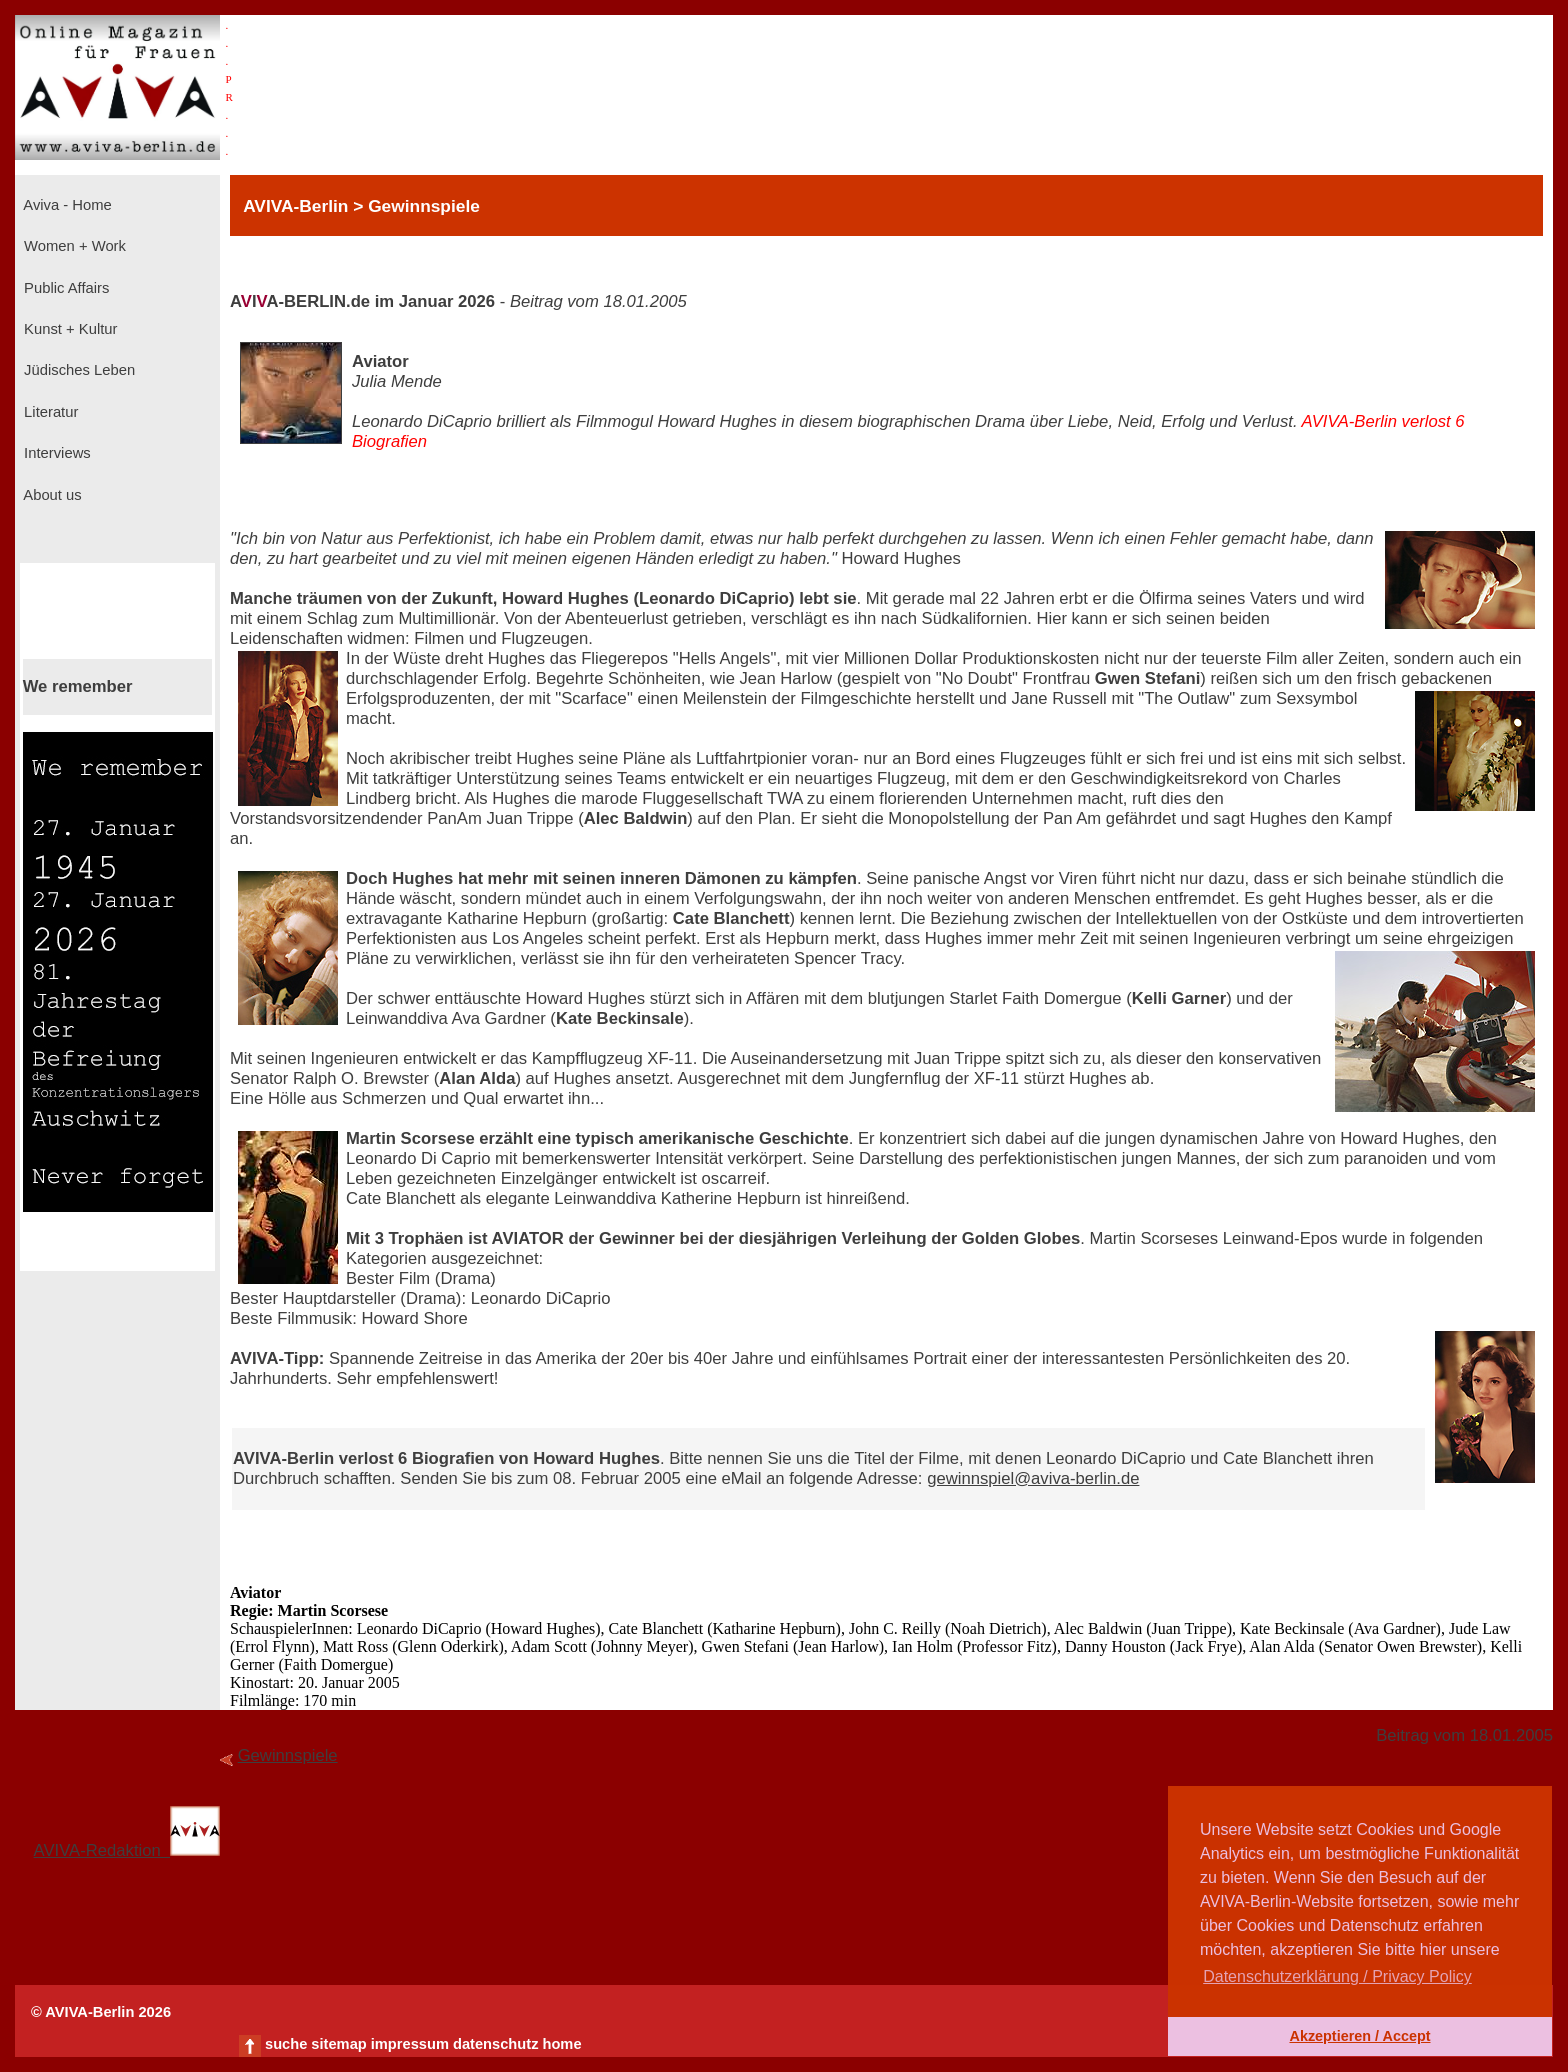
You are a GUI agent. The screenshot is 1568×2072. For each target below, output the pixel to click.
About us (51, 495)
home (561, 2044)
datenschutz (496, 2044)
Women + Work (73, 246)
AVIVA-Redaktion (127, 1850)
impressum (410, 2044)
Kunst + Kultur (68, 329)
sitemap (338, 2044)
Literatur (49, 412)
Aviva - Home (66, 205)
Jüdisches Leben (77, 370)
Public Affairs (64, 288)
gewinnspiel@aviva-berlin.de (1033, 1478)
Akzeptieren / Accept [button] (1359, 2036)
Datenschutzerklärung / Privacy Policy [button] (1337, 1976)
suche (286, 2044)
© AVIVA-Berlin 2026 (101, 2012)
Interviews (55, 453)
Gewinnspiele (288, 1755)
